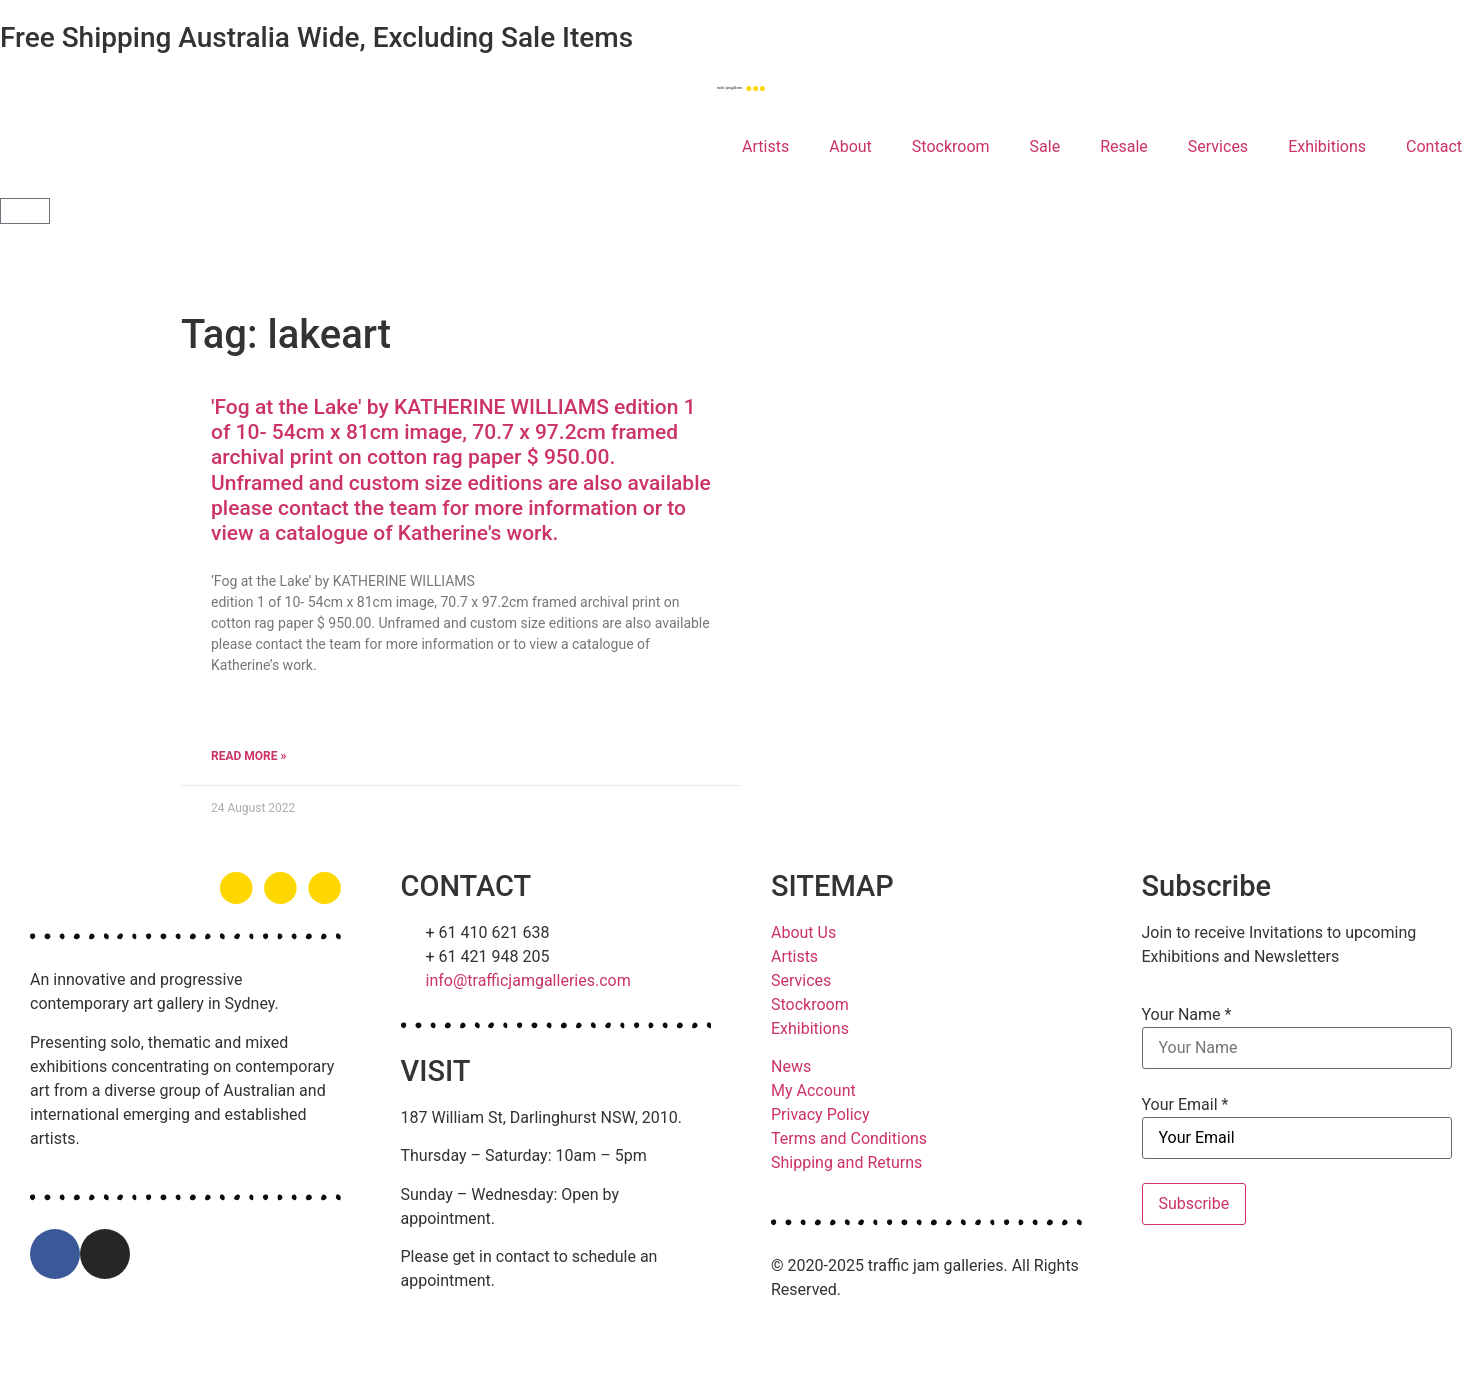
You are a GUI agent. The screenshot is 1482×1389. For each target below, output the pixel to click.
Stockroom (951, 146)
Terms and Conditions (849, 1138)
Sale (1045, 146)
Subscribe (1194, 1203)
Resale (1124, 146)
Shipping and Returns (846, 1162)
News (791, 1066)
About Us (803, 932)
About (850, 146)
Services (1218, 146)
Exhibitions (1327, 146)
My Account (813, 1090)
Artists (765, 146)
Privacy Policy (820, 1114)
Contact (1434, 146)
